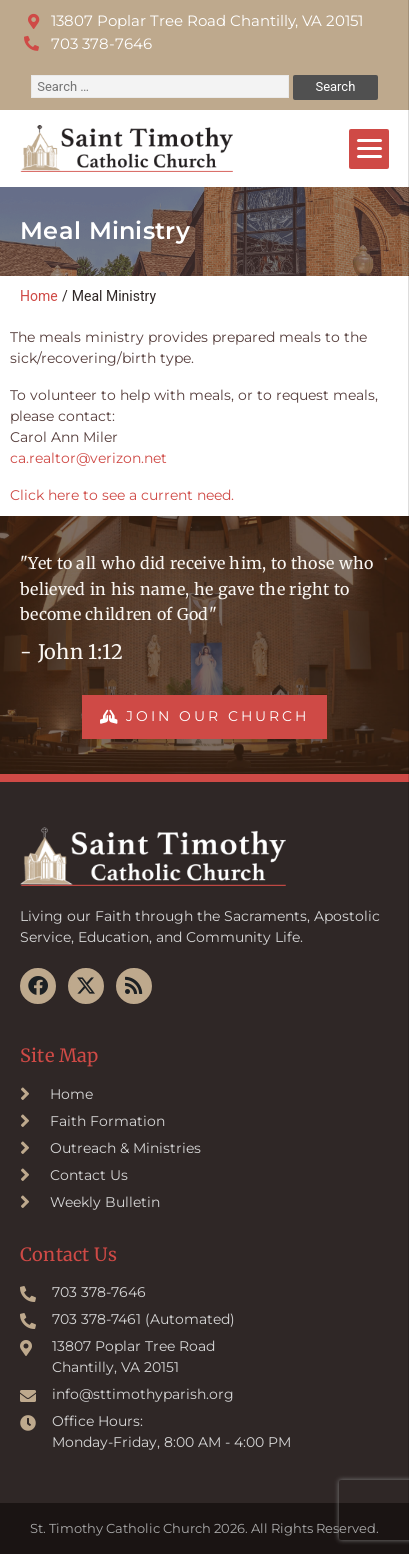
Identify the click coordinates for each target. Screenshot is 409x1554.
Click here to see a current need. (122, 495)
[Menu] (369, 149)
